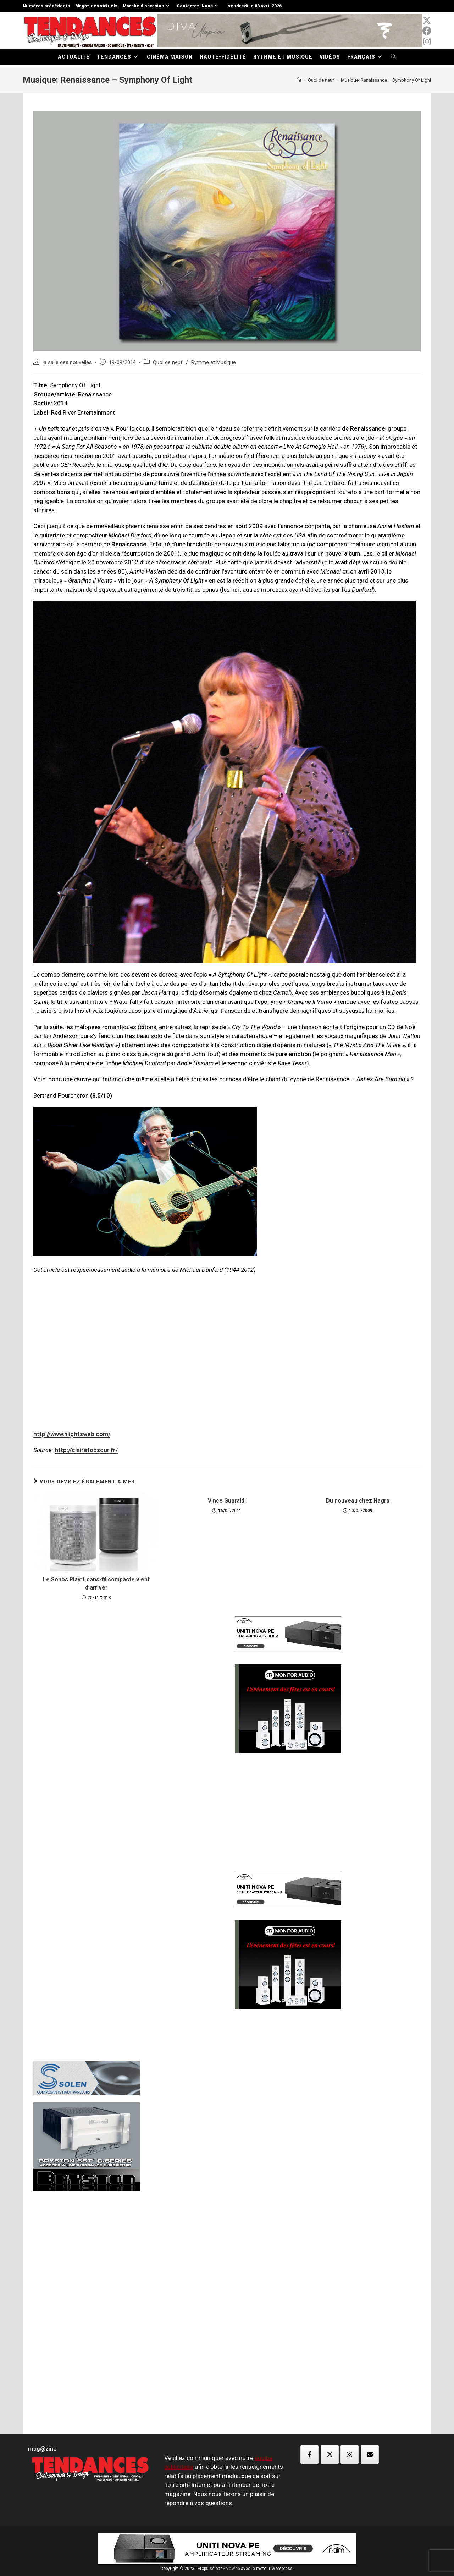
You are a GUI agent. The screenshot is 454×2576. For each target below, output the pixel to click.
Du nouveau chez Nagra (357, 1500)
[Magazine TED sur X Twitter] (330, 2454)
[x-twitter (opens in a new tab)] (426, 20)
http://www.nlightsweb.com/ (71, 1434)
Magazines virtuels (96, 6)
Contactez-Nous (198, 6)
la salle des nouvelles (67, 363)
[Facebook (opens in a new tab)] (426, 30)
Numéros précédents (46, 6)
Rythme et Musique (213, 363)
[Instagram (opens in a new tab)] (426, 41)
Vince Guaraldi (227, 1500)
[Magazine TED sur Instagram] (349, 2454)
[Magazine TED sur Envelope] (370, 2454)
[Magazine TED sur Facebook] (309, 2454)
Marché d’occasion (147, 6)
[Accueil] (299, 80)
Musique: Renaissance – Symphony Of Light (386, 80)
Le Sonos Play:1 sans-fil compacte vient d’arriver (96, 1583)
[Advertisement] (126, 1726)
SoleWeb (231, 2568)
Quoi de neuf (168, 363)
